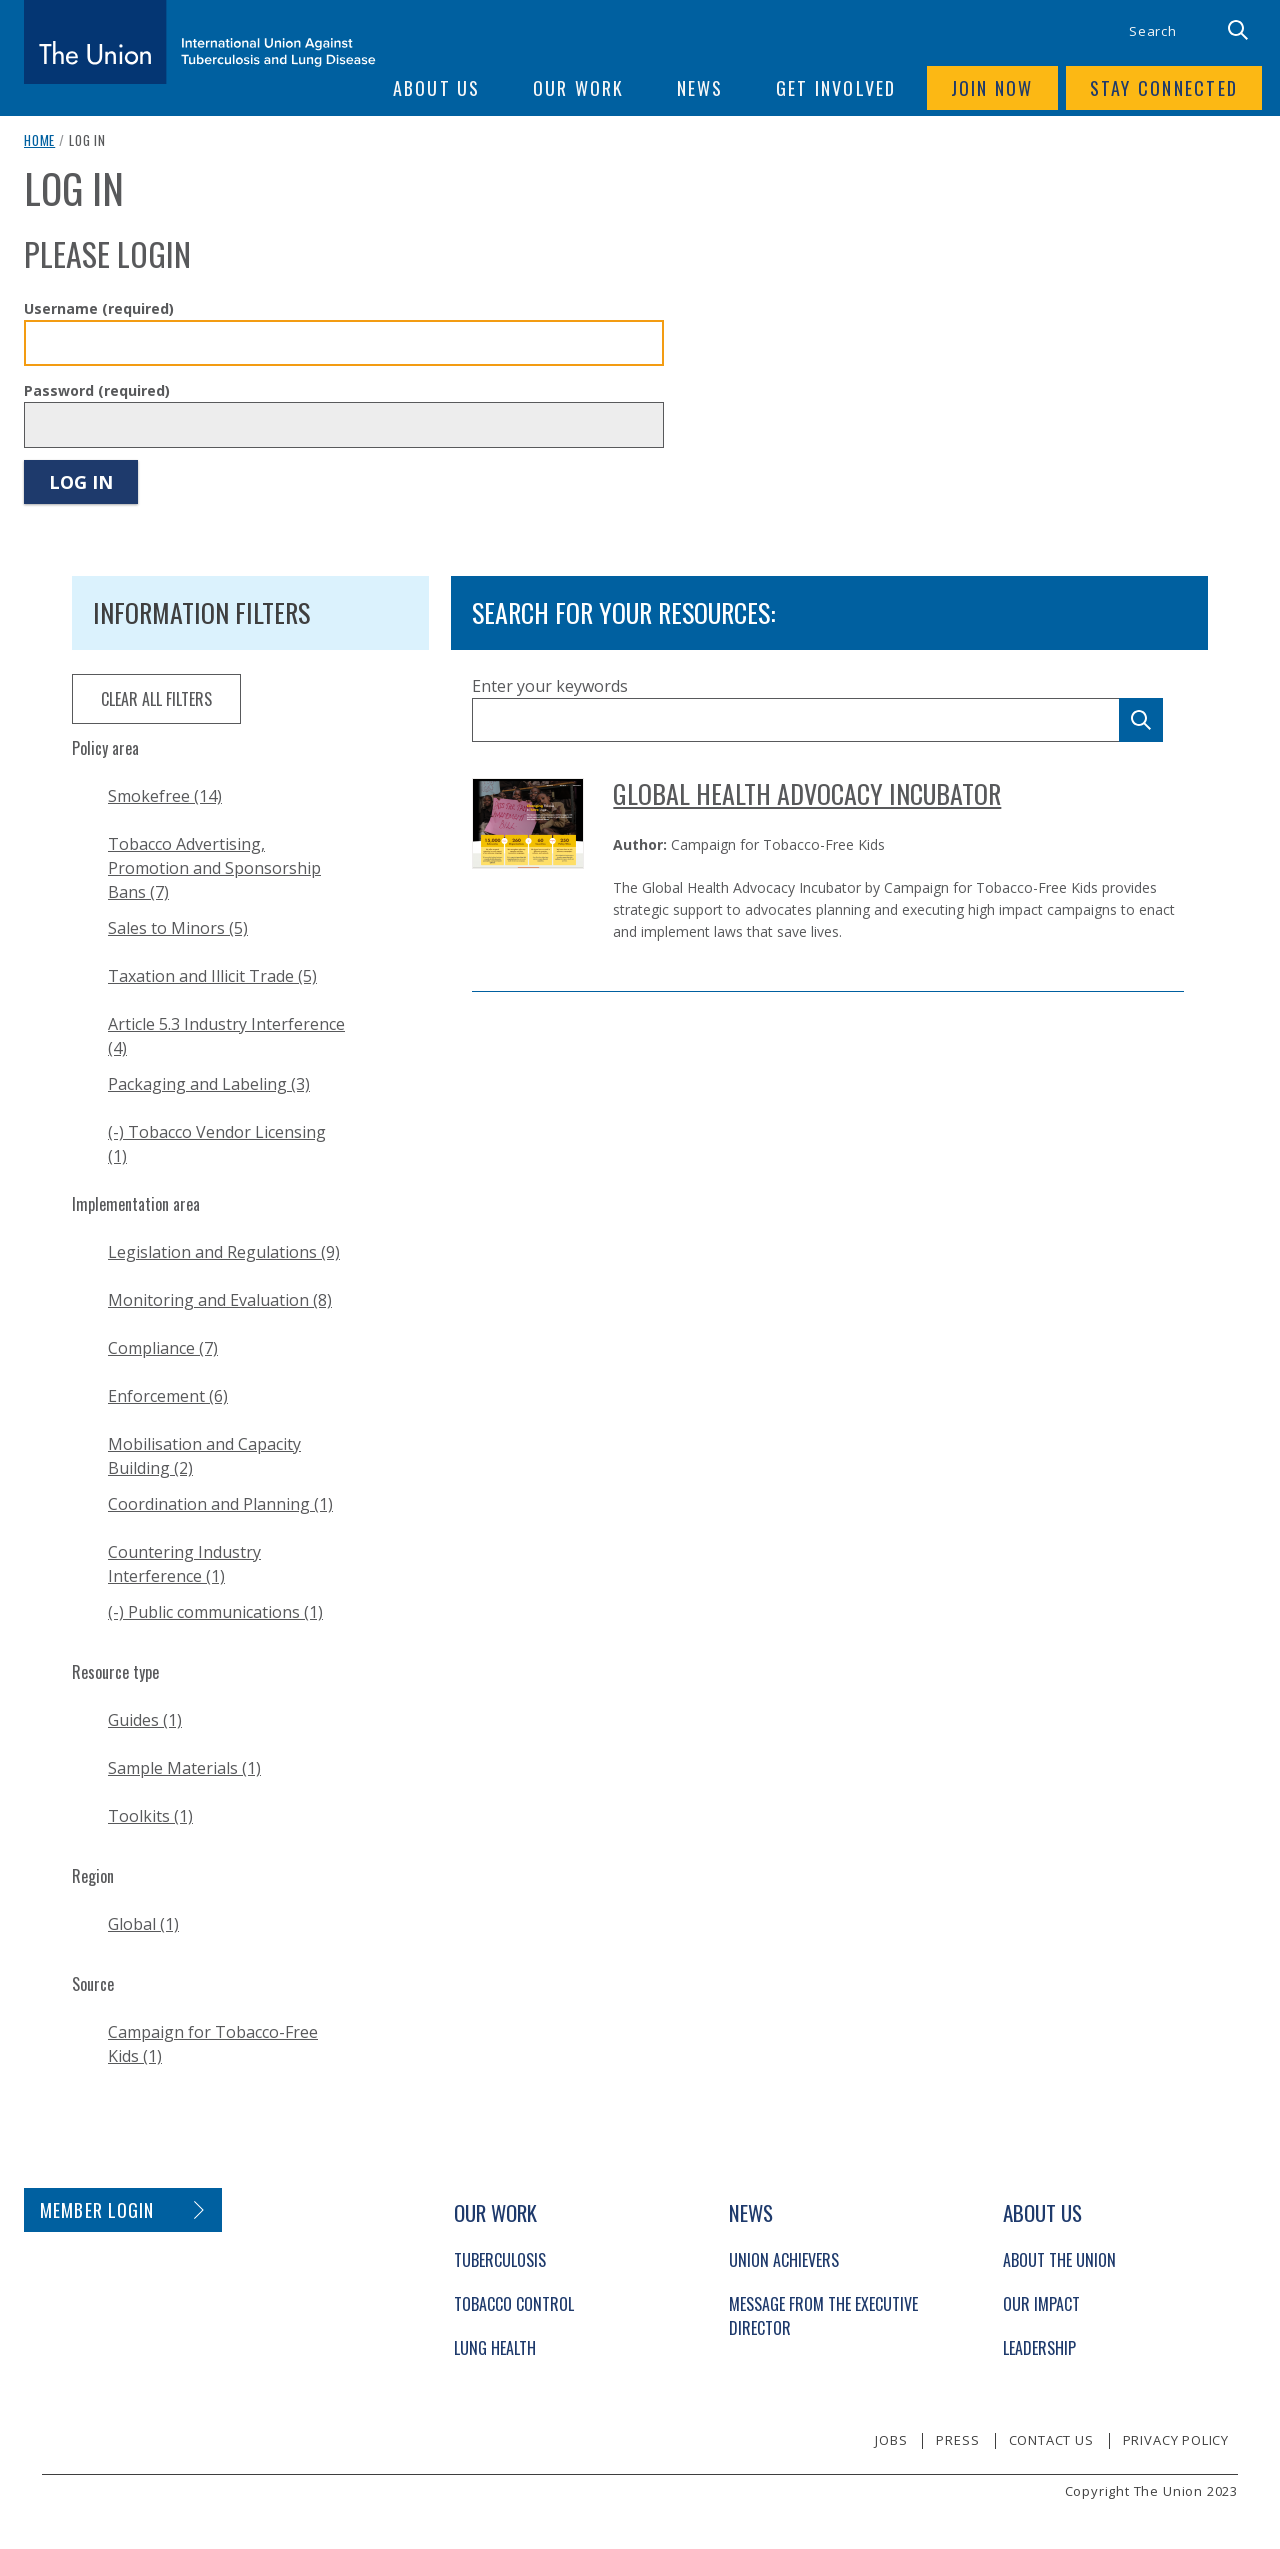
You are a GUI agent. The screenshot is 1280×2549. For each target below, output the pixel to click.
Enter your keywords (550, 686)
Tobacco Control (514, 2304)
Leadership (1039, 2348)
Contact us (1051, 2440)
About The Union (1059, 2260)
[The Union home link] (200, 42)
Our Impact (1041, 2304)
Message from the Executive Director (823, 2316)
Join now (992, 88)
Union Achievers (784, 2260)
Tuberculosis (500, 2260)
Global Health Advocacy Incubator (807, 793)
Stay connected (1164, 88)
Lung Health (495, 2348)
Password (97, 390)
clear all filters (156, 699)
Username (99, 308)
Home (39, 140)
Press (957, 2440)
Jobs (891, 2440)
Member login (97, 2210)
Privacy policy (1176, 2440)
